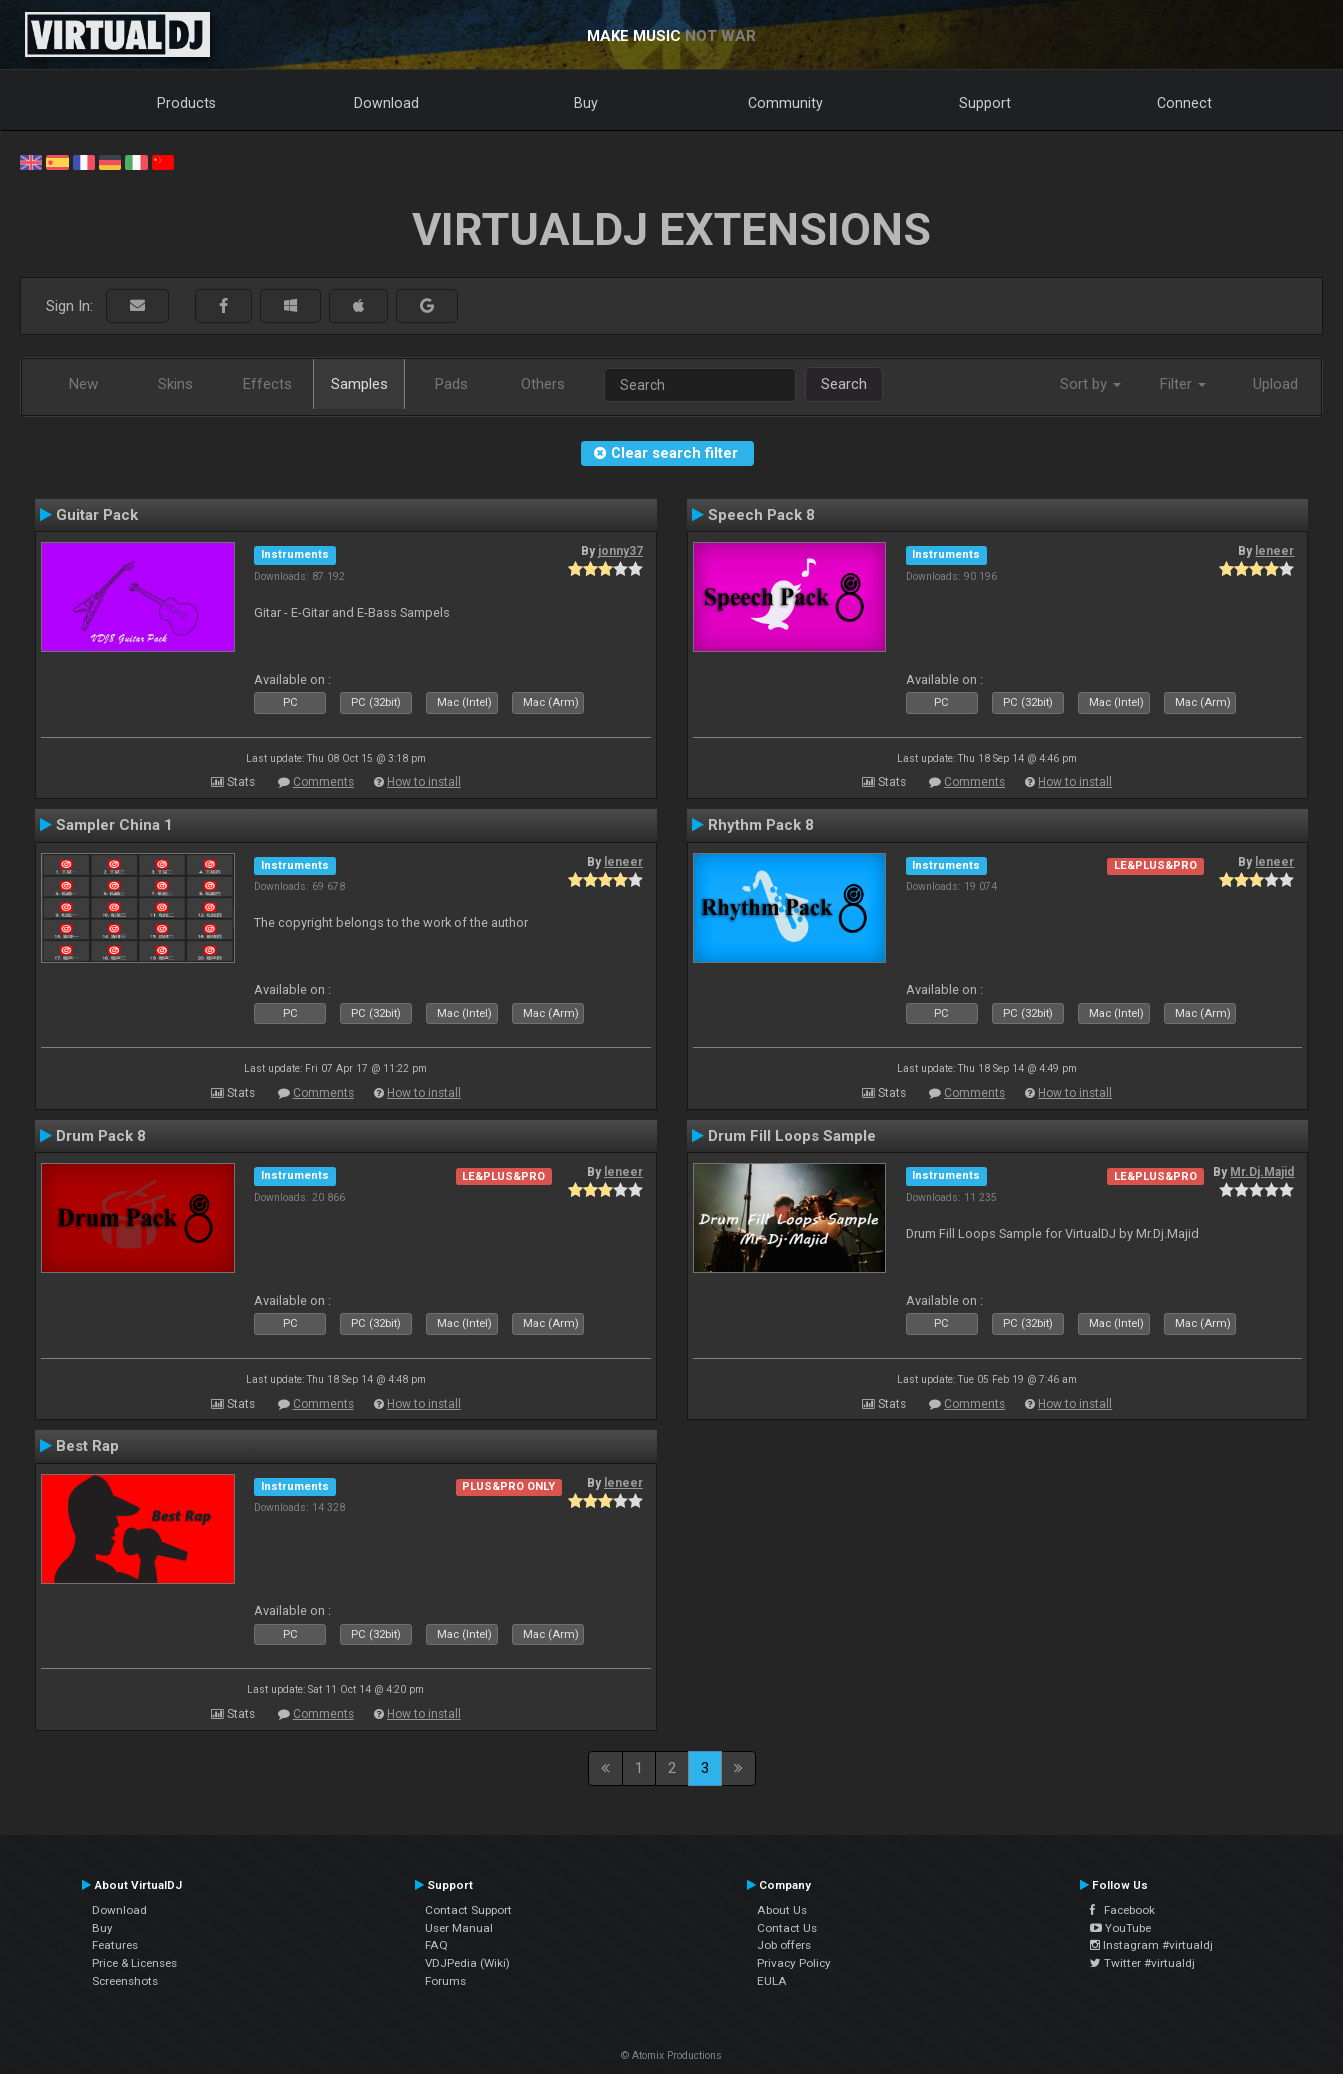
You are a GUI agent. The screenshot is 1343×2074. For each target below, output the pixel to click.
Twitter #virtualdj (1142, 1963)
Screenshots (125, 1981)
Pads (451, 384)
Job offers (784, 1945)
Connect (1184, 103)
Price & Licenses (134, 1963)
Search (844, 384)
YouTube (1120, 1928)
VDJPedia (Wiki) (467, 1963)
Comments (323, 782)
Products (186, 103)
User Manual (459, 1928)
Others (543, 384)
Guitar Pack (97, 515)
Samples (359, 384)
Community (785, 103)
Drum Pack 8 (101, 1136)
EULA (772, 1981)
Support (985, 103)
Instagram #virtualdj (1151, 1945)
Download (386, 103)
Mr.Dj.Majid (1262, 1172)
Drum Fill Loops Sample (792, 1136)
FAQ (436, 1945)
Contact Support (468, 1910)
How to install (424, 782)
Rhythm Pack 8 (761, 825)
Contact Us (787, 1928)
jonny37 (620, 551)
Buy (586, 103)
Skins (175, 384)
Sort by (1090, 384)
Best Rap (87, 1446)
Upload (1275, 384)
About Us (782, 1910)
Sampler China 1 (114, 825)
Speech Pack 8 (761, 515)
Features (115, 1945)
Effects (267, 384)
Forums (445, 1981)
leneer (1274, 551)
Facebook (1122, 1910)
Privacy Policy (794, 1963)
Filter (1183, 384)
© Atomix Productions (671, 2055)
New (83, 384)
